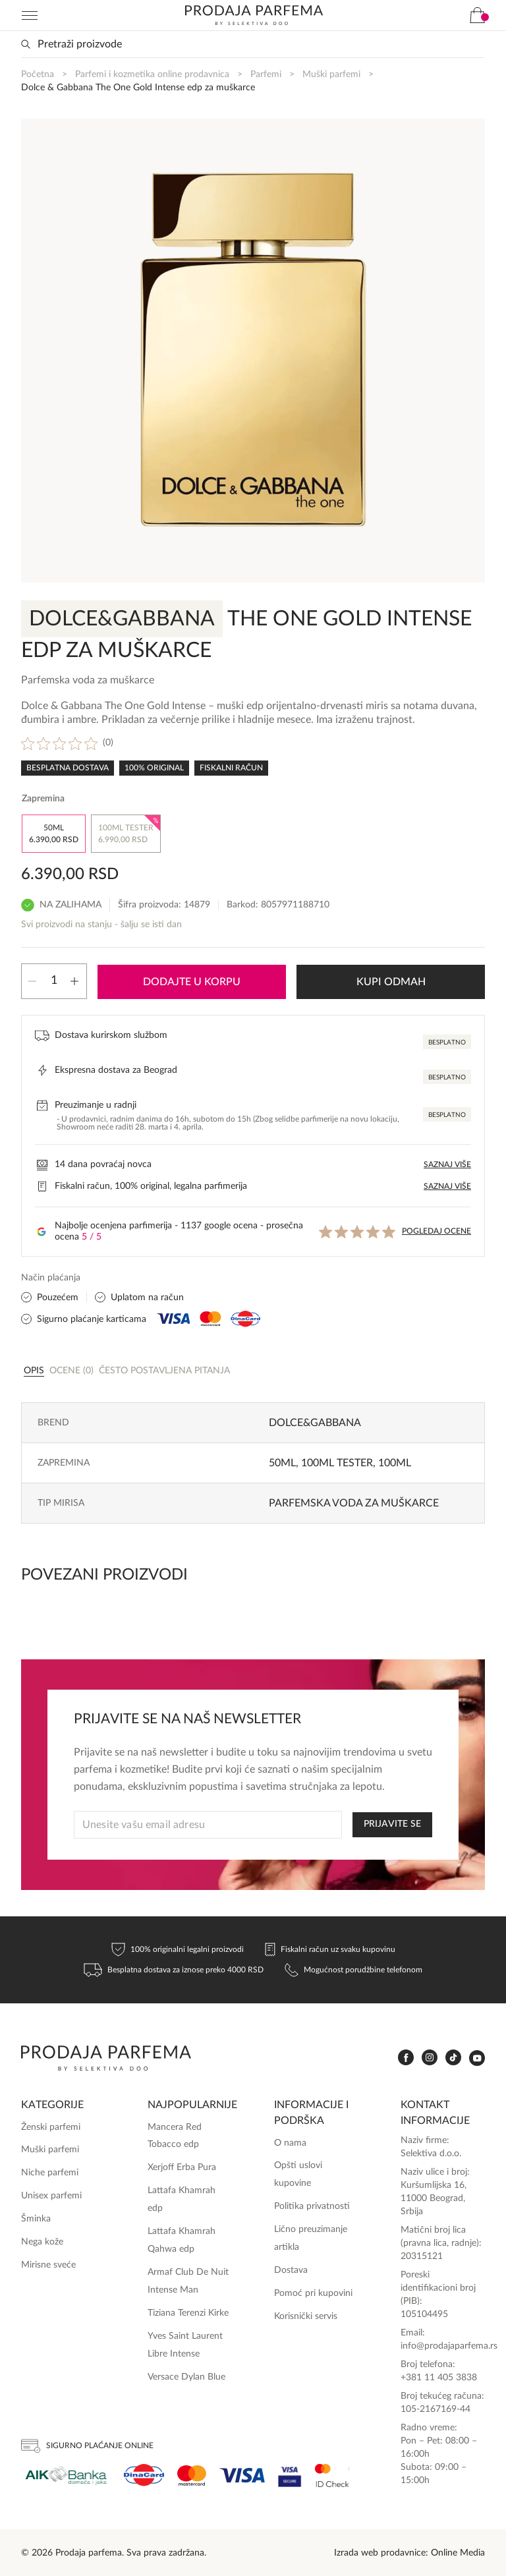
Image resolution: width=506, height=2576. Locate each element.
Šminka (36, 2217)
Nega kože (42, 2240)
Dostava (291, 2269)
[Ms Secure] (332, 2473)
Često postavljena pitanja (164, 1369)
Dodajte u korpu (191, 980)
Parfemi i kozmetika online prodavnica (152, 74)
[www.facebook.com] (406, 2056)
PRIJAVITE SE (392, 1822)
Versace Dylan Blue (186, 2375)
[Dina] (144, 2474)
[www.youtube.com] (477, 2056)
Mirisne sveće (48, 2263)
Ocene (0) (71, 1369)
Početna (37, 74)
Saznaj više (447, 1163)
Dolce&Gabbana (315, 1421)
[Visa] (242, 2473)
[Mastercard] (191, 2473)
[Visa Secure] (290, 2473)
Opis (34, 1369)
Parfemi (265, 74)
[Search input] (253, 44)
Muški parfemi (331, 74)
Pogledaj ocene (436, 1230)
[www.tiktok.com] (453, 2056)
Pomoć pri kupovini (313, 2292)
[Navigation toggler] (29, 15)
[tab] (34, 1369)
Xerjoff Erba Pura (182, 2166)
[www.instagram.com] (429, 2056)
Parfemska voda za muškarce (354, 1502)
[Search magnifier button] (25, 44)
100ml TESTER (337, 1461)
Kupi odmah (391, 980)
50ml (282, 1461)
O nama (290, 2141)
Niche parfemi (49, 2171)
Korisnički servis (305, 2315)
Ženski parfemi (50, 2125)
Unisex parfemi (51, 2194)
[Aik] (66, 2473)
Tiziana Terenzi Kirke (188, 2311)
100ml (394, 1461)
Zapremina (43, 798)
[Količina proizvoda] (54, 980)
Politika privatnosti (312, 2205)
